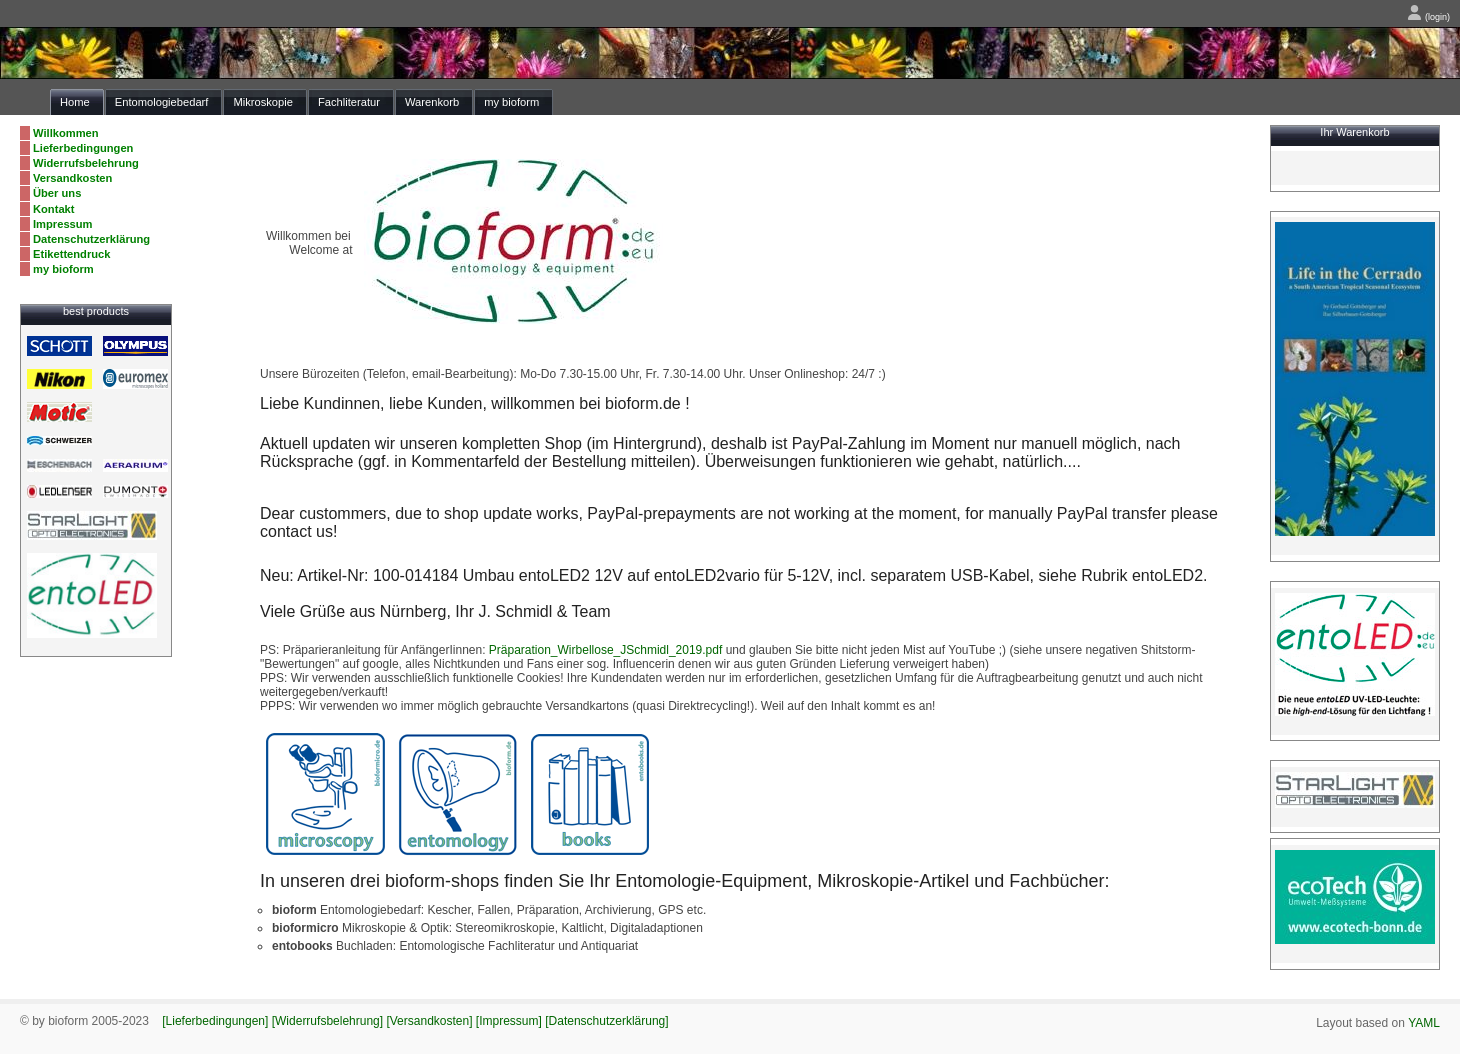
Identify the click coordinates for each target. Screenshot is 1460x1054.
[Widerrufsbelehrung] (327, 1021)
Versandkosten (72, 178)
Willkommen (66, 133)
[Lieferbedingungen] (215, 1021)
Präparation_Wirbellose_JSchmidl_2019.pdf (605, 650)
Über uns (57, 193)
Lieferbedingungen (83, 148)
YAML (1424, 1023)
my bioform (63, 269)
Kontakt (54, 209)
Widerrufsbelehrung (86, 163)
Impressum (63, 224)
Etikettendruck (72, 254)
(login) (1428, 17)
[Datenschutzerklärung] (606, 1021)
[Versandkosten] (429, 1021)
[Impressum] (509, 1021)
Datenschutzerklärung (91, 239)
